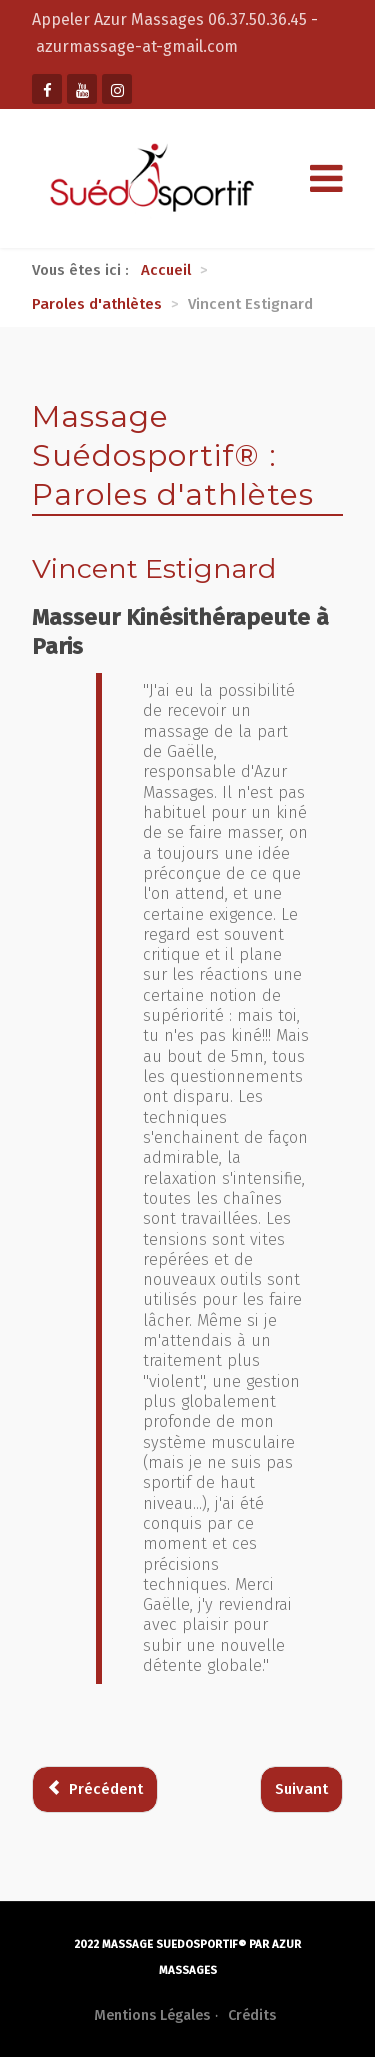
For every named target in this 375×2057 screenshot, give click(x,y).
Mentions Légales (152, 2015)
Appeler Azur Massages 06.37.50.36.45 (171, 19)
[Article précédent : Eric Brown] (95, 1789)
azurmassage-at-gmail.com (137, 46)
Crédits (252, 2015)
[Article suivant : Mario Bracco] (301, 1789)
